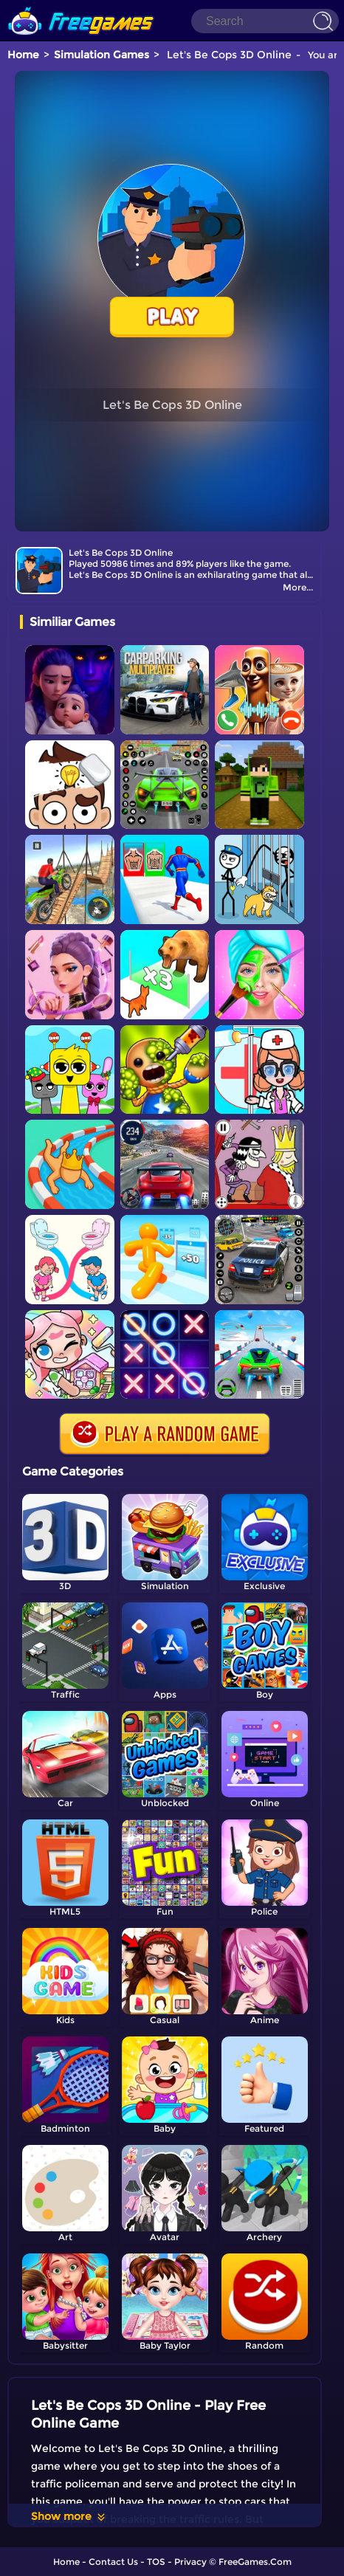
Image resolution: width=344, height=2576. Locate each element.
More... (298, 587)
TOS (156, 2561)
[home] (81, 5)
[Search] (265, 21)
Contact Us (113, 2561)
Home (23, 54)
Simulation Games (101, 54)
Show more (69, 2516)
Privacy (190, 2561)
